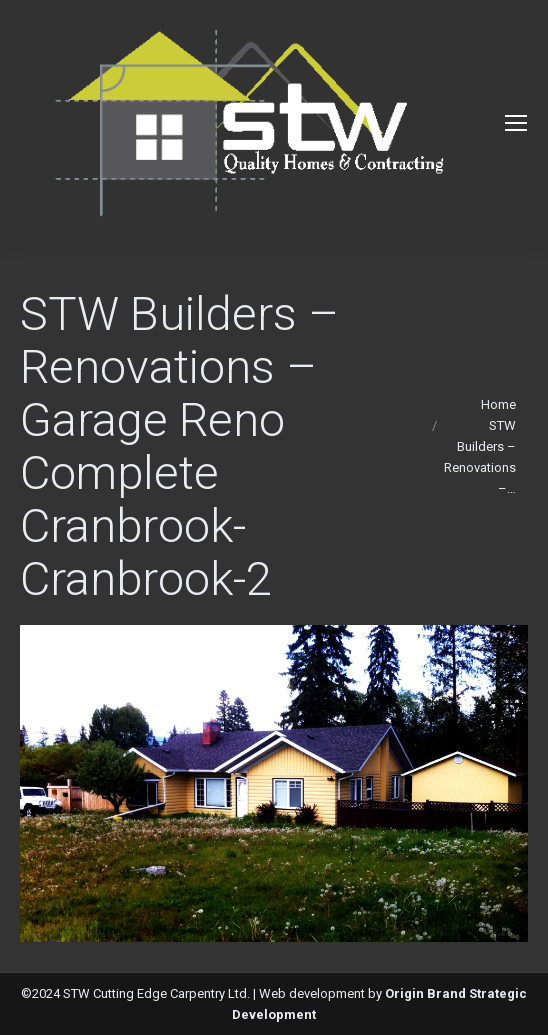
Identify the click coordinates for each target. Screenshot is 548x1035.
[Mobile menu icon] (516, 123)
